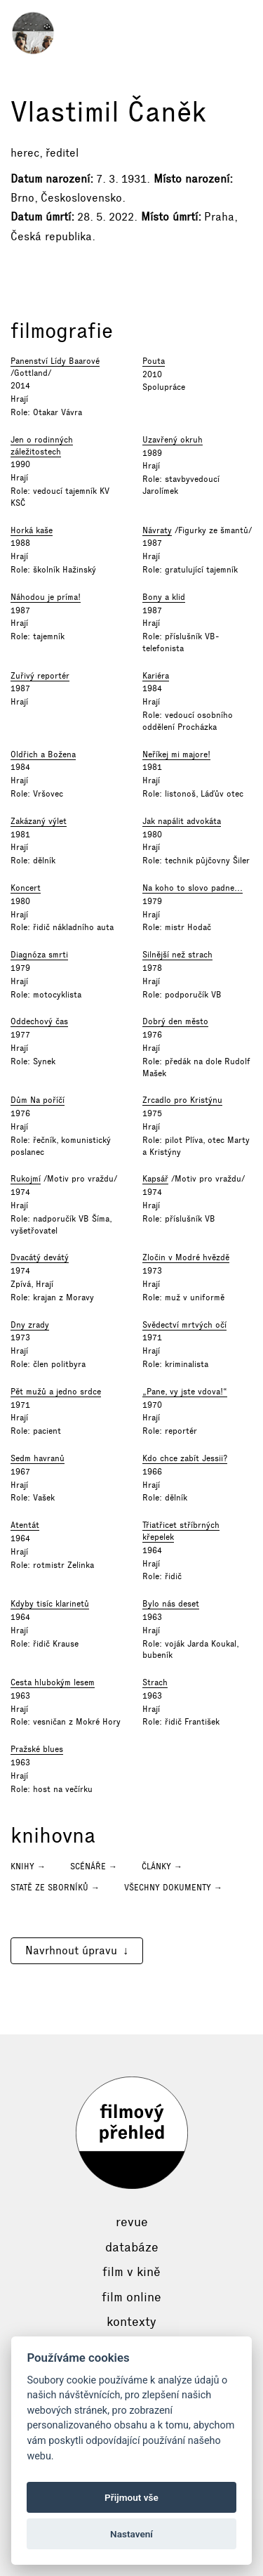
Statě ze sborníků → (55, 1887)
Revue (132, 2222)
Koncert (26, 888)
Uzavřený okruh (172, 440)
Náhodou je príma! (46, 597)
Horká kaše (32, 530)
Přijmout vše (131, 2497)
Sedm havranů (38, 1458)
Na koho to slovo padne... (192, 888)
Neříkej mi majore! (176, 754)
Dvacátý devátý (40, 1257)
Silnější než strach (177, 955)
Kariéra (155, 676)
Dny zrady (30, 1325)
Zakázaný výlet (39, 821)
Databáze (132, 2247)
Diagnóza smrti (39, 955)
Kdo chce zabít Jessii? (184, 1458)
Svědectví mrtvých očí (184, 1325)
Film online (131, 2297)
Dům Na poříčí (38, 1100)
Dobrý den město (175, 1021)
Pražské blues (37, 1749)
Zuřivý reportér (40, 676)
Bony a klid (163, 597)
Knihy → (28, 1866)
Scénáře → (93, 1866)
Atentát (25, 1525)
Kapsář (155, 1179)
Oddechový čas (39, 1021)
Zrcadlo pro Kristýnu (182, 1100)
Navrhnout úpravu (71, 1950)
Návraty (157, 530)
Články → (162, 1866)
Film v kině (131, 2272)
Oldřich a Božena (43, 754)
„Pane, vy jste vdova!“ (184, 1392)
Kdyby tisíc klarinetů (50, 1604)
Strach (155, 1682)
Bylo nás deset (170, 1604)
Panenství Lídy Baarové (55, 361)
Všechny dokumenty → (173, 1887)
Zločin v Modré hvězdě (185, 1257)
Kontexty (131, 2321)
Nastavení (131, 2533)
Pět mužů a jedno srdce (56, 1392)
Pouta (153, 361)
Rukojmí (26, 1179)
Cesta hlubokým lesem (53, 1682)
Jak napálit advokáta (181, 821)
